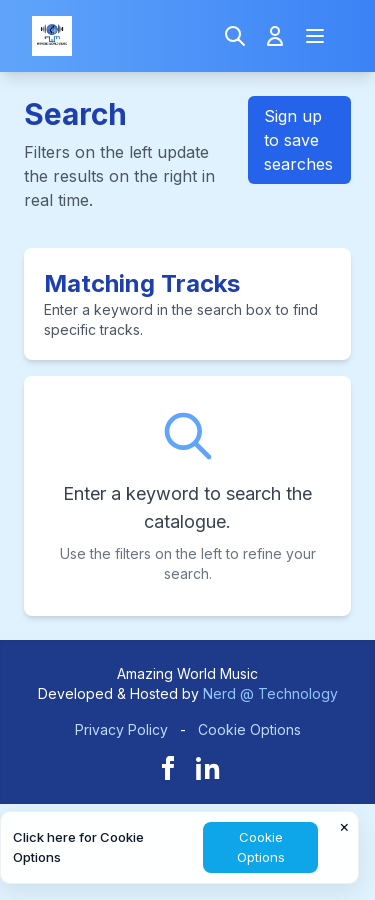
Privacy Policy (121, 729)
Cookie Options (249, 729)
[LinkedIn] (208, 768)
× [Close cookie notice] (344, 826)
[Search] (235, 36)
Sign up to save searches (298, 140)
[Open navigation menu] (315, 36)
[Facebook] (168, 768)
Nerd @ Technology (270, 693)
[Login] (275, 36)
